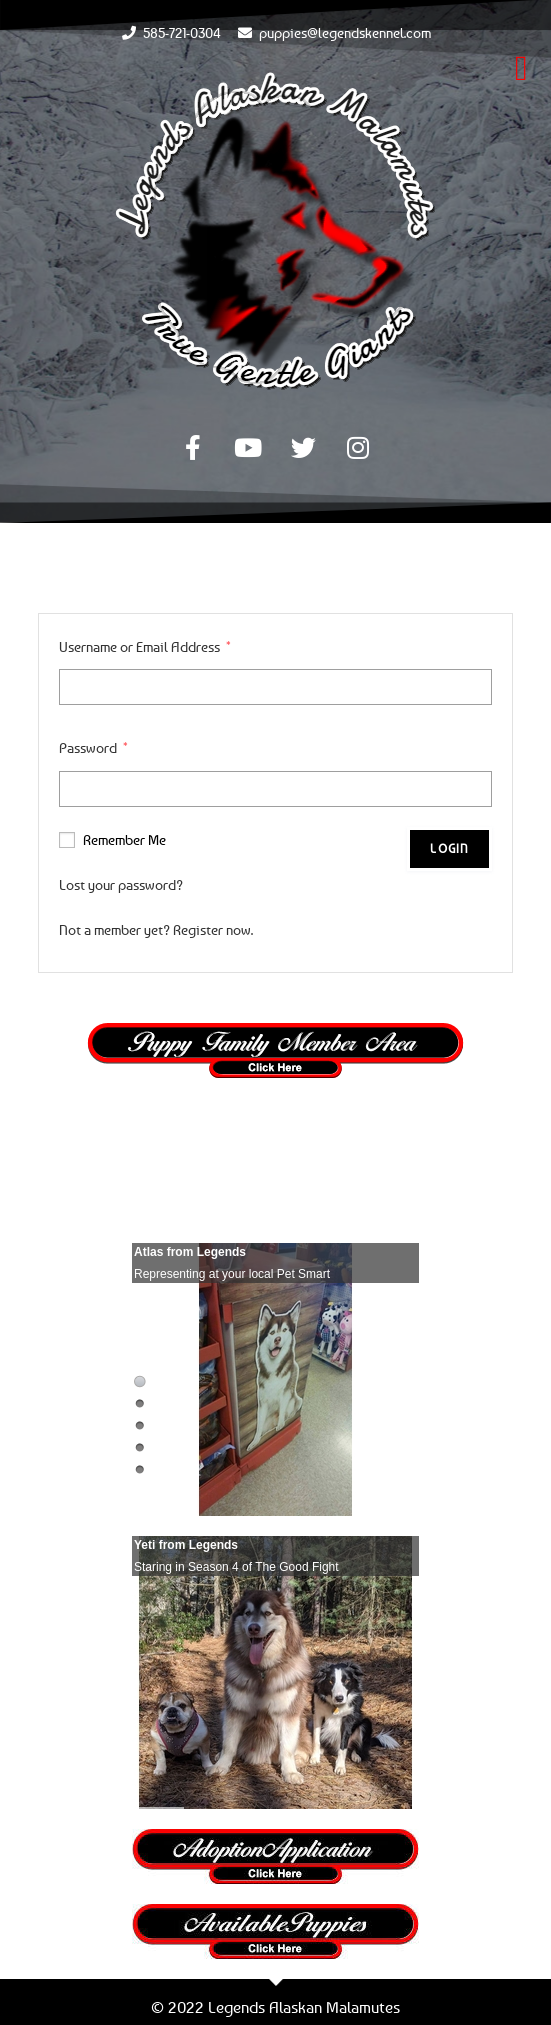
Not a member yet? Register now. (156, 929)
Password (93, 747)
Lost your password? (121, 884)
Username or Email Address (145, 646)
